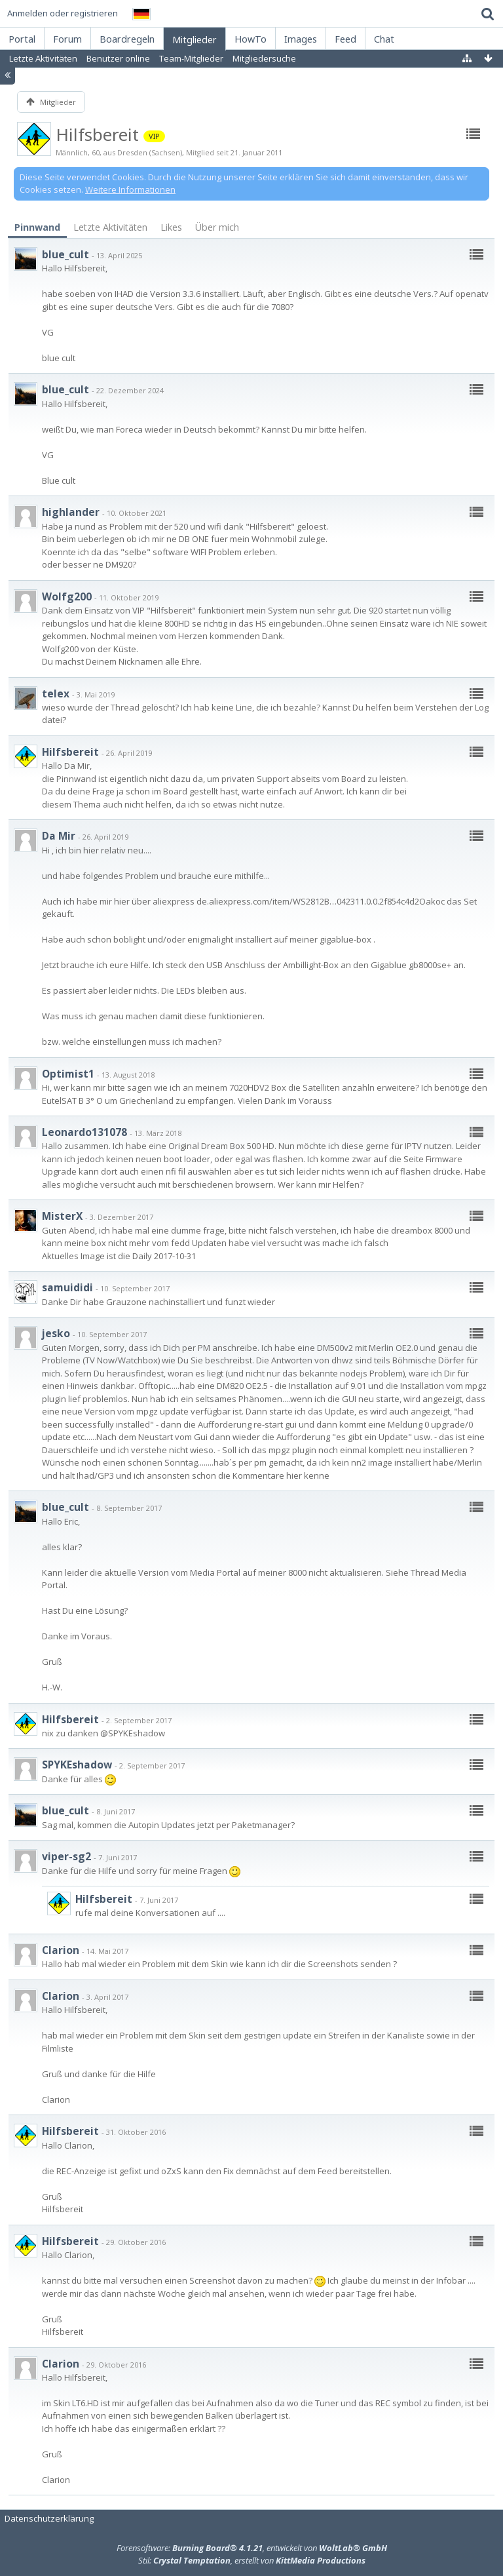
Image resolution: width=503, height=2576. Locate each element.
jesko (56, 1333)
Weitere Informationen (130, 189)
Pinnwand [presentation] (37, 227)
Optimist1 (68, 1073)
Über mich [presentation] (217, 227)
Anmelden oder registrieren (62, 13)
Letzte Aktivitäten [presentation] (110, 227)
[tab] (37, 228)
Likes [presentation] (171, 227)
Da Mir (58, 836)
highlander (71, 512)
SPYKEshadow (77, 1764)
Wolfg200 (67, 596)
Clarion (60, 1950)
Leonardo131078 (84, 1132)
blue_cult (65, 254)
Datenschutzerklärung (49, 2518)
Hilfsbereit (70, 752)
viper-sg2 (66, 1856)
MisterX (62, 1216)
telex (55, 693)
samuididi (67, 1287)
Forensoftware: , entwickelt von (252, 2548)
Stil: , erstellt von (251, 2560)
